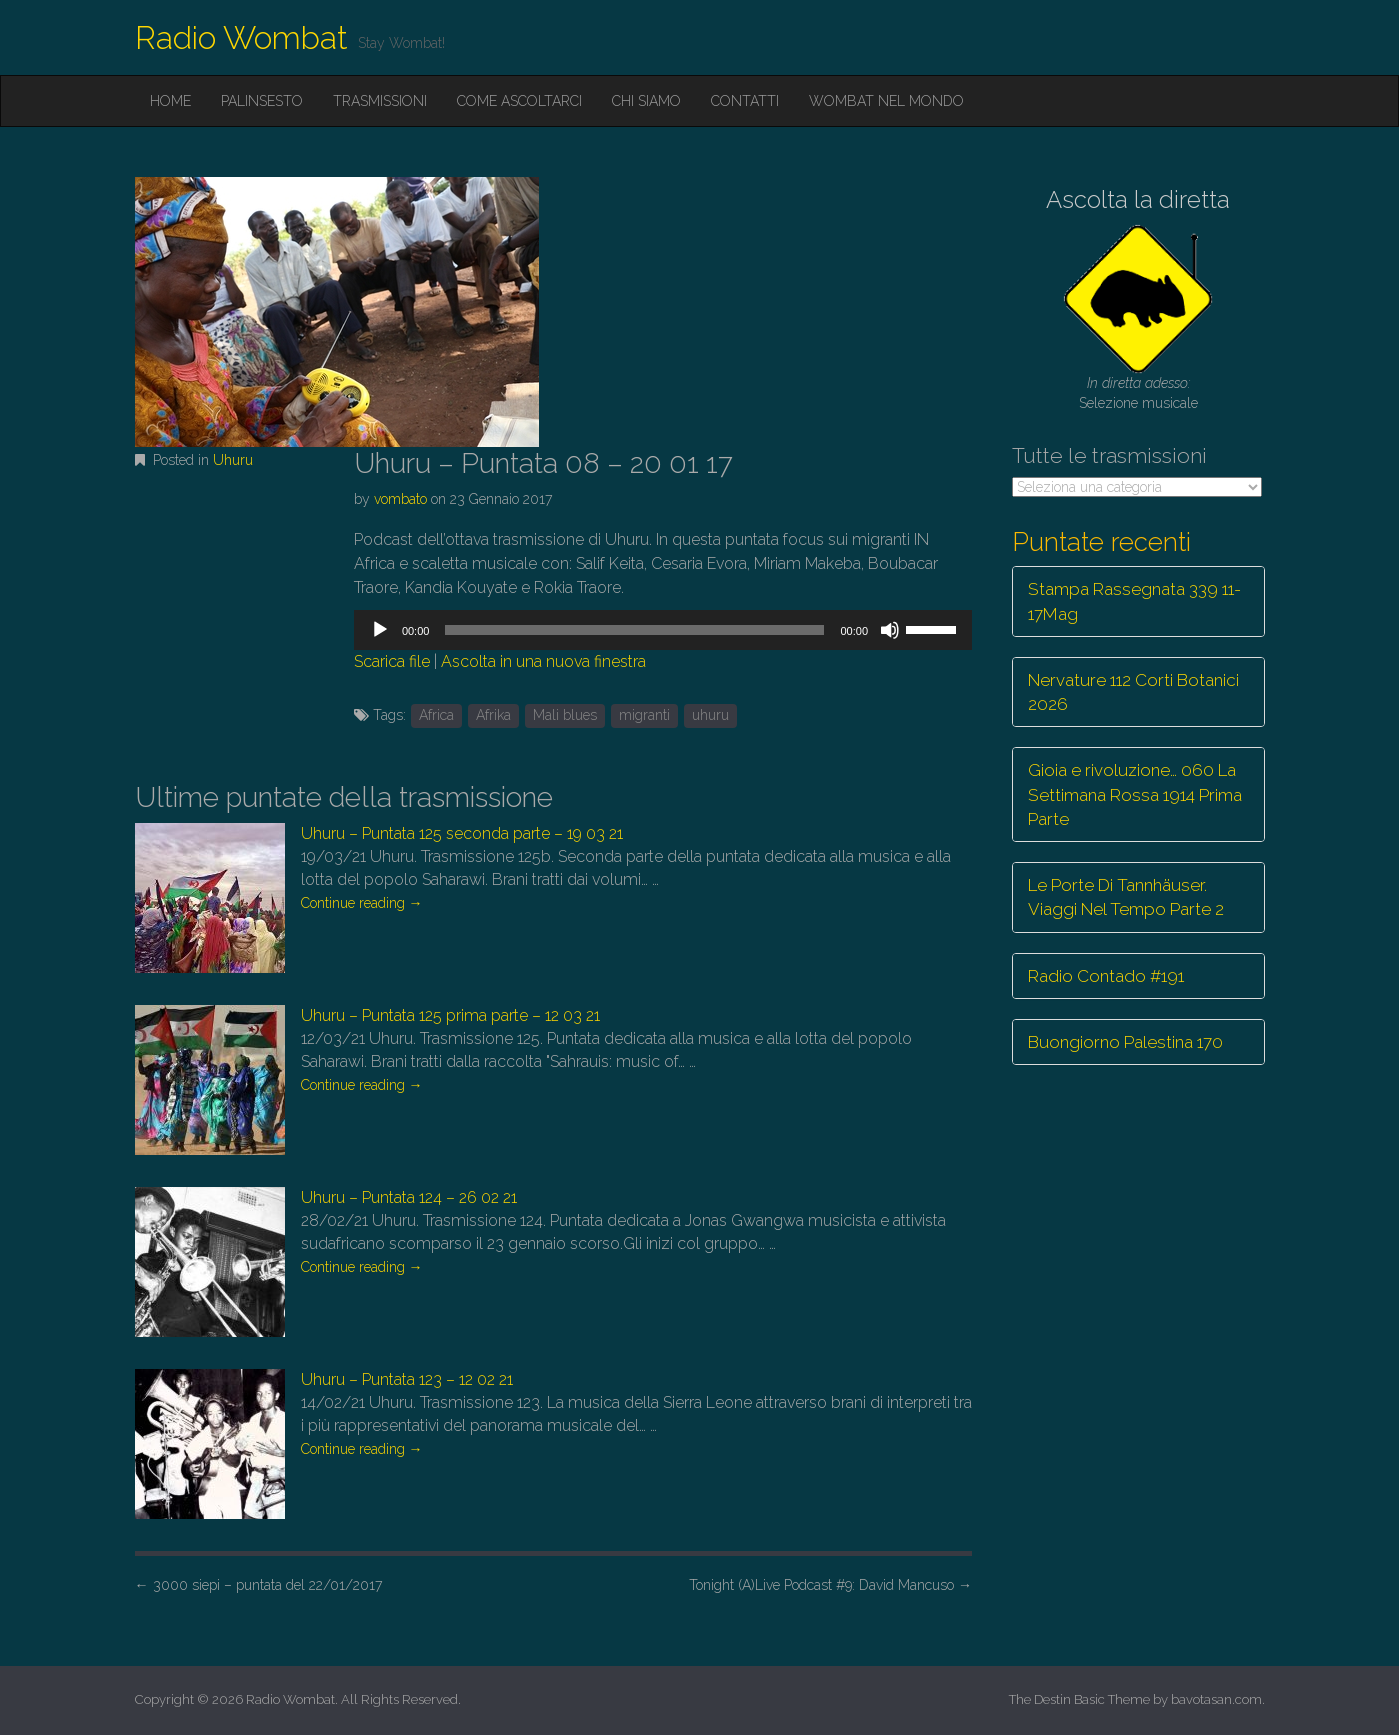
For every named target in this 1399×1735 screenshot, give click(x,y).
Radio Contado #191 (1106, 976)
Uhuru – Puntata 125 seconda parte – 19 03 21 (462, 833)
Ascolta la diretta (1138, 199)
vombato (400, 499)
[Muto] (890, 630)
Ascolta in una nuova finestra (543, 661)
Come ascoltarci (519, 101)
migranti (644, 715)
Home (170, 101)
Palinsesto (262, 101)
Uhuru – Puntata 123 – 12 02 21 (407, 1379)
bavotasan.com (1216, 1699)
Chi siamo (646, 101)
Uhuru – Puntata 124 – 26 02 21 (409, 1197)
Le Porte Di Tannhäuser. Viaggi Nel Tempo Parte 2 (1126, 897)
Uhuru (233, 460)
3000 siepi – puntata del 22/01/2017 (258, 1585)
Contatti (745, 101)
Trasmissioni (380, 101)
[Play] (380, 630)
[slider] (634, 630)
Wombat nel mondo (886, 101)
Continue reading (362, 903)
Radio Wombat (241, 37)
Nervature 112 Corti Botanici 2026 (1133, 692)
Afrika (493, 715)
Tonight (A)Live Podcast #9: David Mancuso (830, 1585)
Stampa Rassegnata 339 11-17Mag (1134, 601)
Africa (436, 715)
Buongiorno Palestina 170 (1125, 1042)
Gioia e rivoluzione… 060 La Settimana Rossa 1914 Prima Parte (1135, 794)
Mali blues (565, 715)
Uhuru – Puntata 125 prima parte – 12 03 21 (450, 1015)
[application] (663, 630)
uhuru (710, 715)
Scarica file (392, 661)
